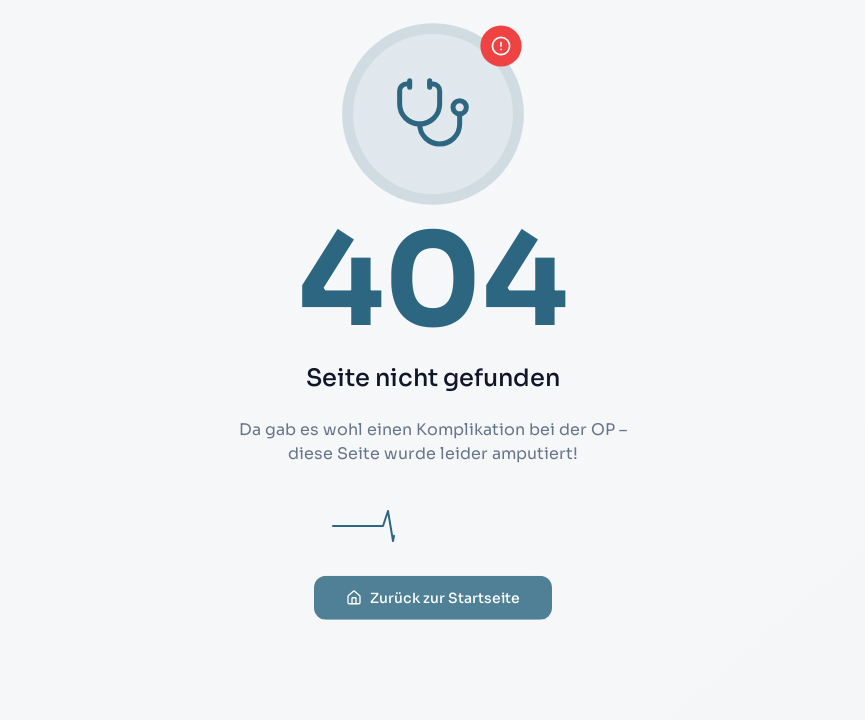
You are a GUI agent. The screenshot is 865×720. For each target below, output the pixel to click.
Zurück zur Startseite (433, 615)
